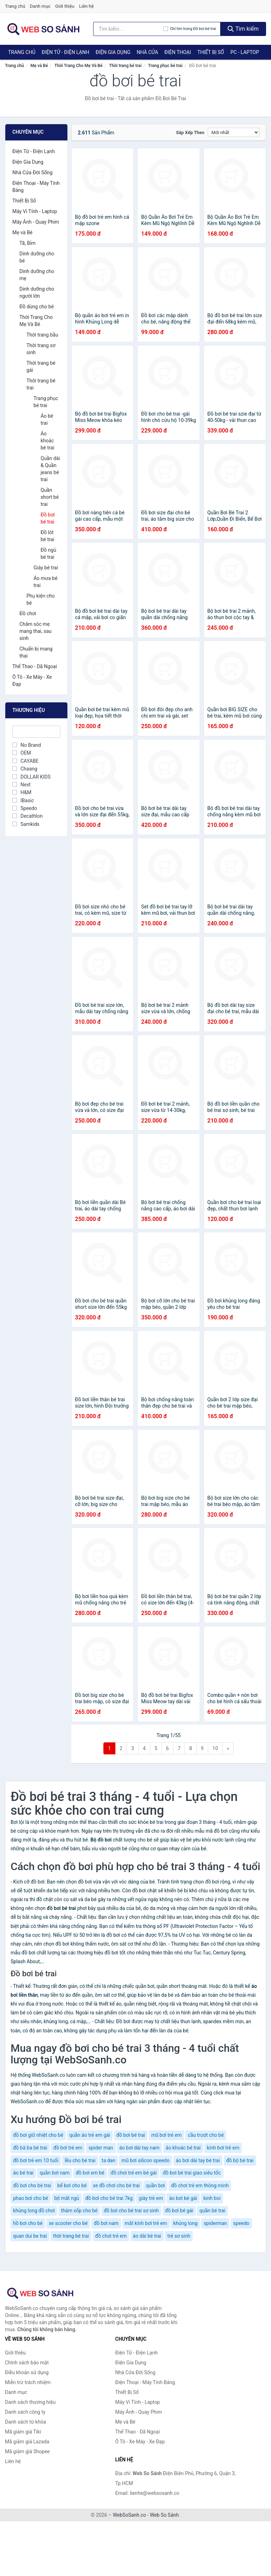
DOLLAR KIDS (31, 777)
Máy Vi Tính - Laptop (34, 211)
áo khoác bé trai (183, 2148)
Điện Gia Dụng (113, 52)
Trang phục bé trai (165, 65)
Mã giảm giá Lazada (27, 2441)
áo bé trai (23, 2173)
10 (215, 1748)
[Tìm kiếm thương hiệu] (128, 29)
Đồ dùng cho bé (36, 306)
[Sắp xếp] (233, 132)
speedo (241, 2223)
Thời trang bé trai (125, 65)
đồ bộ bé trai (240, 2160)
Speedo (24, 808)
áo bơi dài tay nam (139, 2148)
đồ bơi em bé (90, 2173)
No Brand (26, 745)
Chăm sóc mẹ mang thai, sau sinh (35, 631)
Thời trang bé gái (40, 366)
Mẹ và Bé (39, 65)
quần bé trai (212, 2210)
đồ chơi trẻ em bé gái (133, 2173)
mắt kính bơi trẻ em (146, 2223)
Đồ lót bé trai (47, 536)
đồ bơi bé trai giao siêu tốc (192, 2173)
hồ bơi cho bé (28, 2223)
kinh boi (212, 2198)
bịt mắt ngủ (66, 2198)
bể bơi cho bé (71, 2185)
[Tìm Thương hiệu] (36, 732)
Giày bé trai (46, 567)
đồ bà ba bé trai (30, 2148)
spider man (101, 2148)
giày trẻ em (151, 2198)
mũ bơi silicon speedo (145, 2160)
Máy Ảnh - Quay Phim (35, 222)
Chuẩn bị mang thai (36, 652)
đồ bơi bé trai (130, 2135)
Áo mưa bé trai (46, 581)
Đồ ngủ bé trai (48, 553)
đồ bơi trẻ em (67, 2148)
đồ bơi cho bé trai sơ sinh (131, 2210)
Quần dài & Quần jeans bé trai (50, 468)
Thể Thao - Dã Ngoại (34, 666)
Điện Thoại (177, 52)
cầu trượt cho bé (206, 2135)
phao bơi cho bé (30, 2198)
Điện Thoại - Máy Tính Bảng (36, 186)
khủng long (185, 2223)
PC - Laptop (244, 52)
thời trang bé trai (71, 2236)
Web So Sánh (164, 2515)
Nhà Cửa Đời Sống (32, 172)
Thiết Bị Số (210, 52)
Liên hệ (86, 6)
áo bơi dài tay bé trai (198, 2160)
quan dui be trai (30, 2236)
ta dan (108, 2160)
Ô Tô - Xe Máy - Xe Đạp (32, 680)
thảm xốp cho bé (79, 2210)
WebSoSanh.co (129, 2515)
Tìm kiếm (243, 28)
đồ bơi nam (106, 2223)
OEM (21, 753)
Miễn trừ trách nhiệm (27, 2382)
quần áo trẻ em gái (90, 2135)
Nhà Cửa (147, 52)
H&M (21, 792)
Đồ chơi (27, 613)
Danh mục (40, 6)
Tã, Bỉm (27, 243)
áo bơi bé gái (183, 2198)
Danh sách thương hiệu (30, 2402)
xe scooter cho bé (68, 2223)
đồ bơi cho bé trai (32, 2185)
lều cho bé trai (80, 2160)
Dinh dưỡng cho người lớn (36, 292)
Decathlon (27, 816)
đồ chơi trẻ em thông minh (200, 2185)
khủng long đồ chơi (34, 2210)
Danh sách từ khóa (25, 2422)
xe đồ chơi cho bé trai (116, 2185)
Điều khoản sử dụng (27, 2372)
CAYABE (25, 761)
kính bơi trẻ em (223, 2148)
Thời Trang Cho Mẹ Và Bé (78, 65)
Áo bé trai (47, 419)
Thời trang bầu (42, 335)
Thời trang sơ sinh (40, 349)
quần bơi (155, 2185)
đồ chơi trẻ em (111, 2236)
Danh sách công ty (25, 2412)
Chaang (24, 769)
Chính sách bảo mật (27, 2362)
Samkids (26, 824)
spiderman (215, 2223)
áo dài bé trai (147, 2236)
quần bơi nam (55, 2173)
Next (21, 784)
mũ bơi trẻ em (166, 2135)
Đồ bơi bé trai (48, 518)
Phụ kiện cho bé (40, 599)
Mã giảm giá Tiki (23, 2432)
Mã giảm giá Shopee (27, 2451)
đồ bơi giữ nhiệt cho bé (38, 2135)
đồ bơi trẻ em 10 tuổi (36, 2160)
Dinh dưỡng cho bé (36, 257)
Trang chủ (15, 6)
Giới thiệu (64, 6)
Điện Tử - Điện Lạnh (65, 52)
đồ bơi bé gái (179, 2210)
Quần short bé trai (50, 497)
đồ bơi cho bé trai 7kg (109, 2198)
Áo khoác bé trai (47, 441)
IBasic (23, 800)
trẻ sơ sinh (178, 2236)
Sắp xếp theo (190, 132)
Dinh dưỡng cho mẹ (36, 274)
